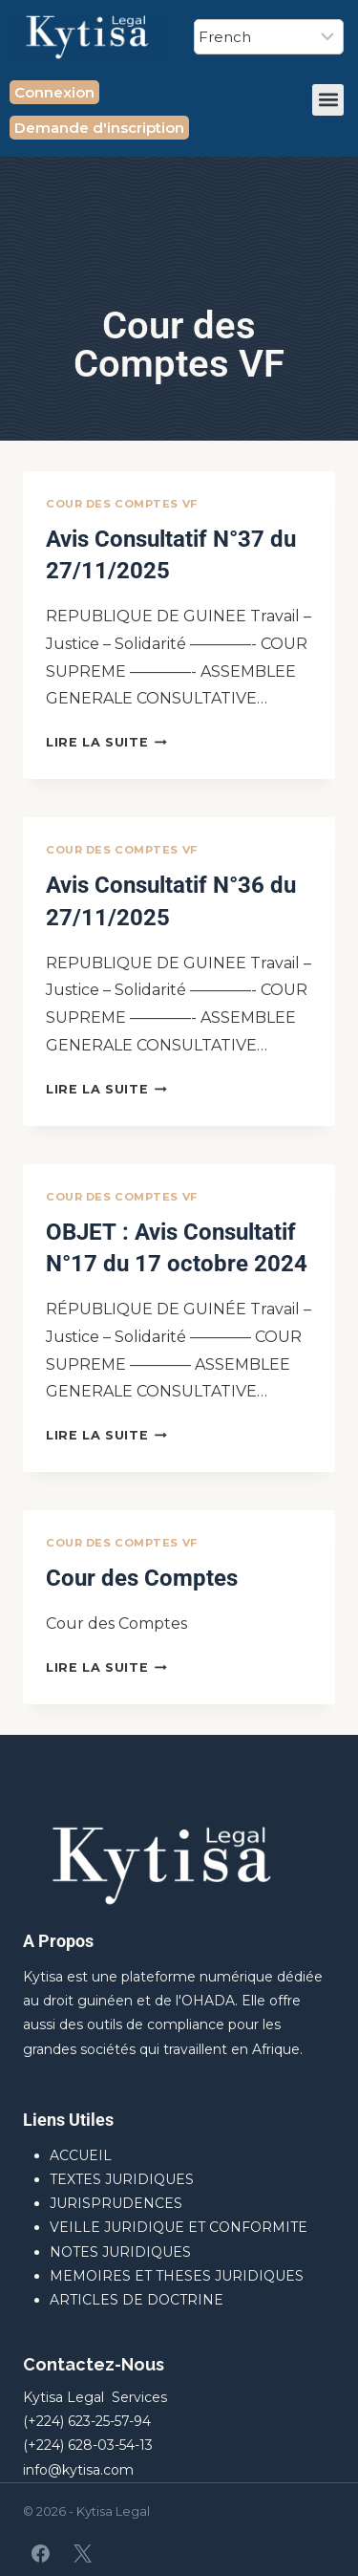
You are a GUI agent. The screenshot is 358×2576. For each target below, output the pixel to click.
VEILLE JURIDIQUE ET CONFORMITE (178, 2227)
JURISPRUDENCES (116, 2203)
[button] (328, 100)
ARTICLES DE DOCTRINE (136, 2299)
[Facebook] (41, 2553)
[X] (82, 2553)
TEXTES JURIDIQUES (122, 2179)
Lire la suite (106, 742)
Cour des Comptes (142, 1578)
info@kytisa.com (78, 2470)
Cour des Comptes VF (122, 503)
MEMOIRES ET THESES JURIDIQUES (177, 2275)
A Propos (58, 1941)
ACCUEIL (81, 2155)
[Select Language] (269, 36)
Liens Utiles (68, 2120)
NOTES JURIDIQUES (120, 2252)
